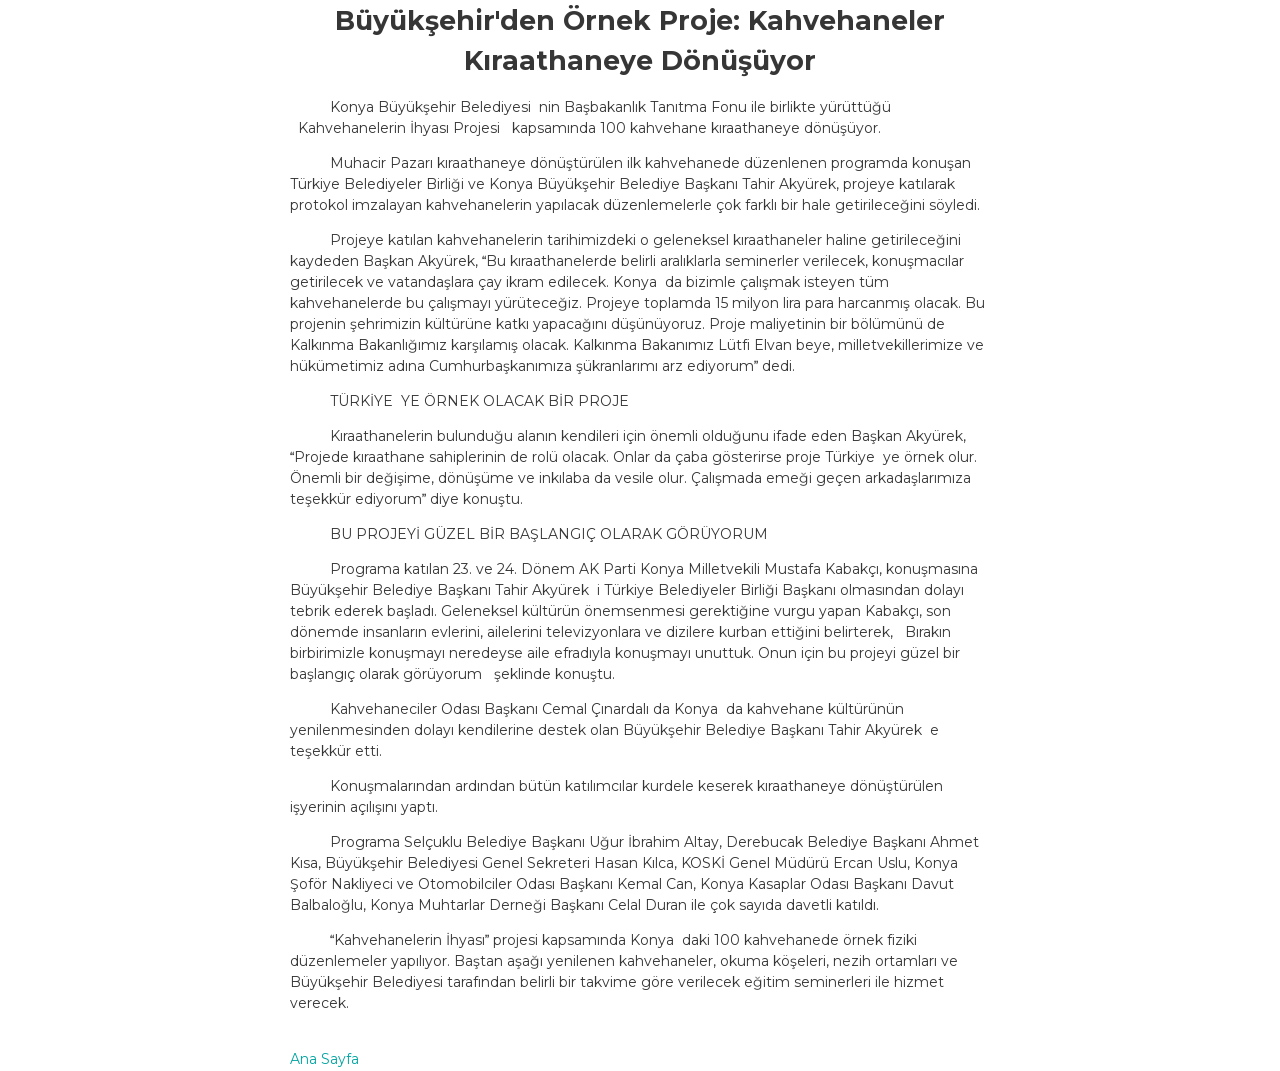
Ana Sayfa (324, 1059)
